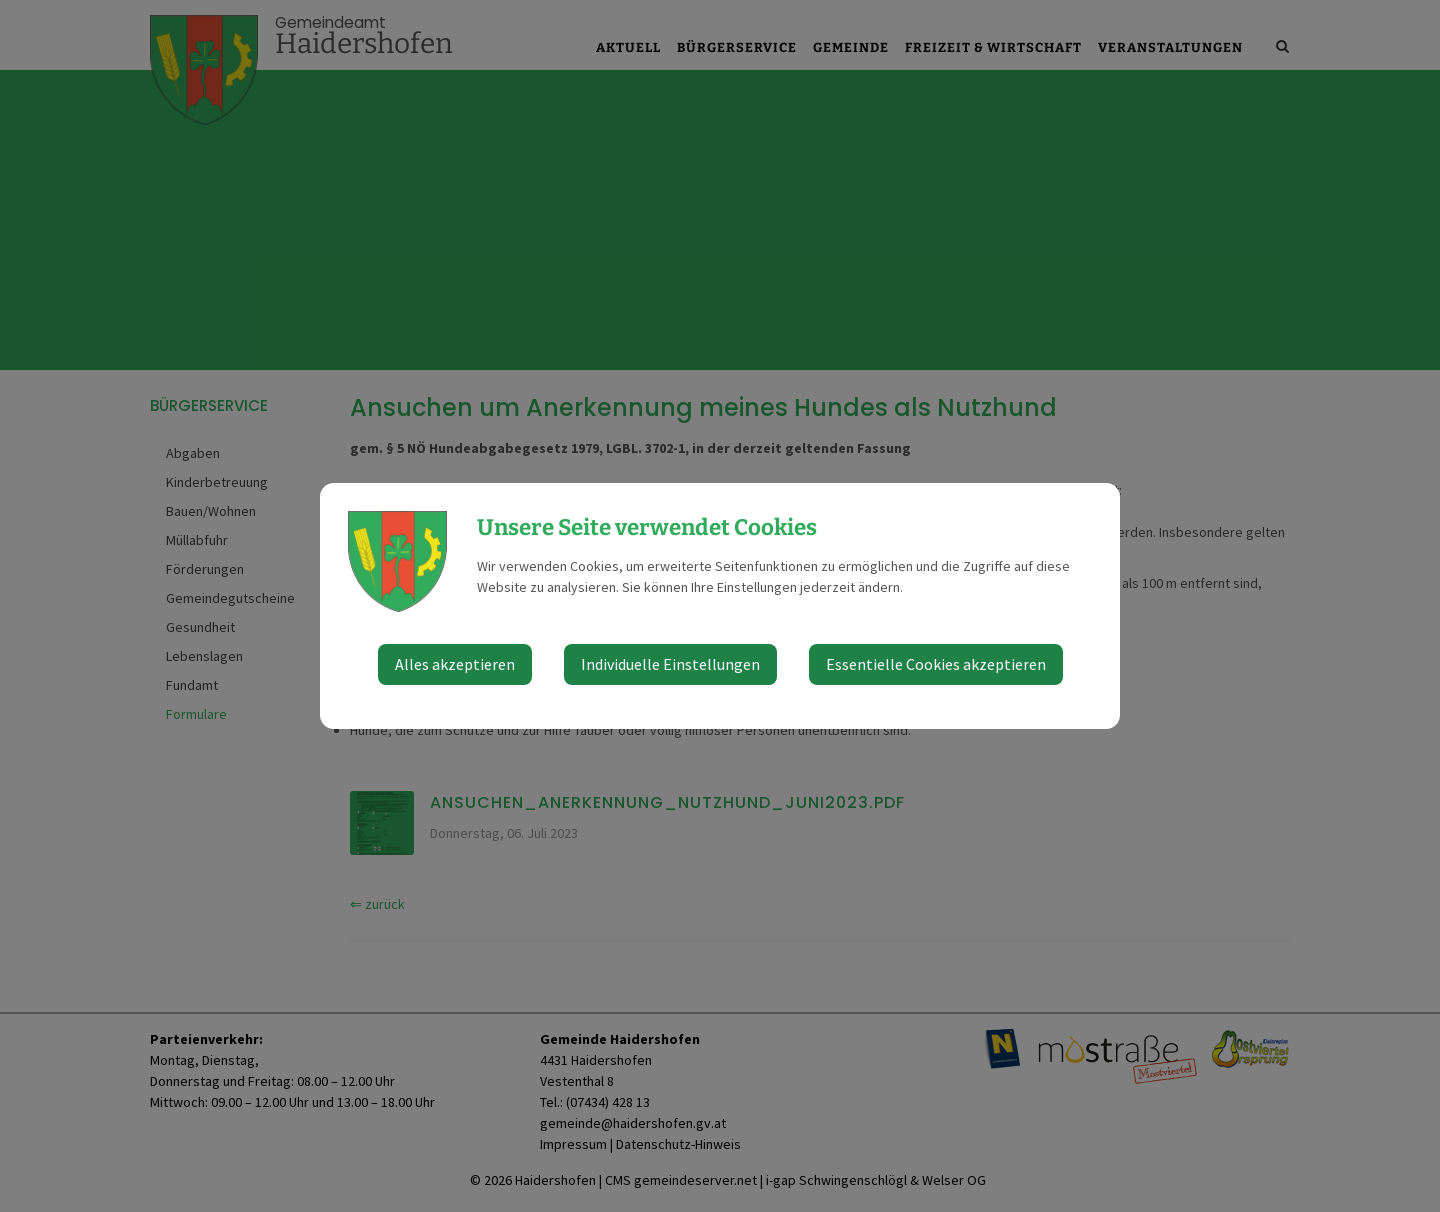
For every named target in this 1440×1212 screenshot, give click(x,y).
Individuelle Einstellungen (670, 664)
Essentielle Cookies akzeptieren (936, 664)
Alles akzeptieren (455, 664)
